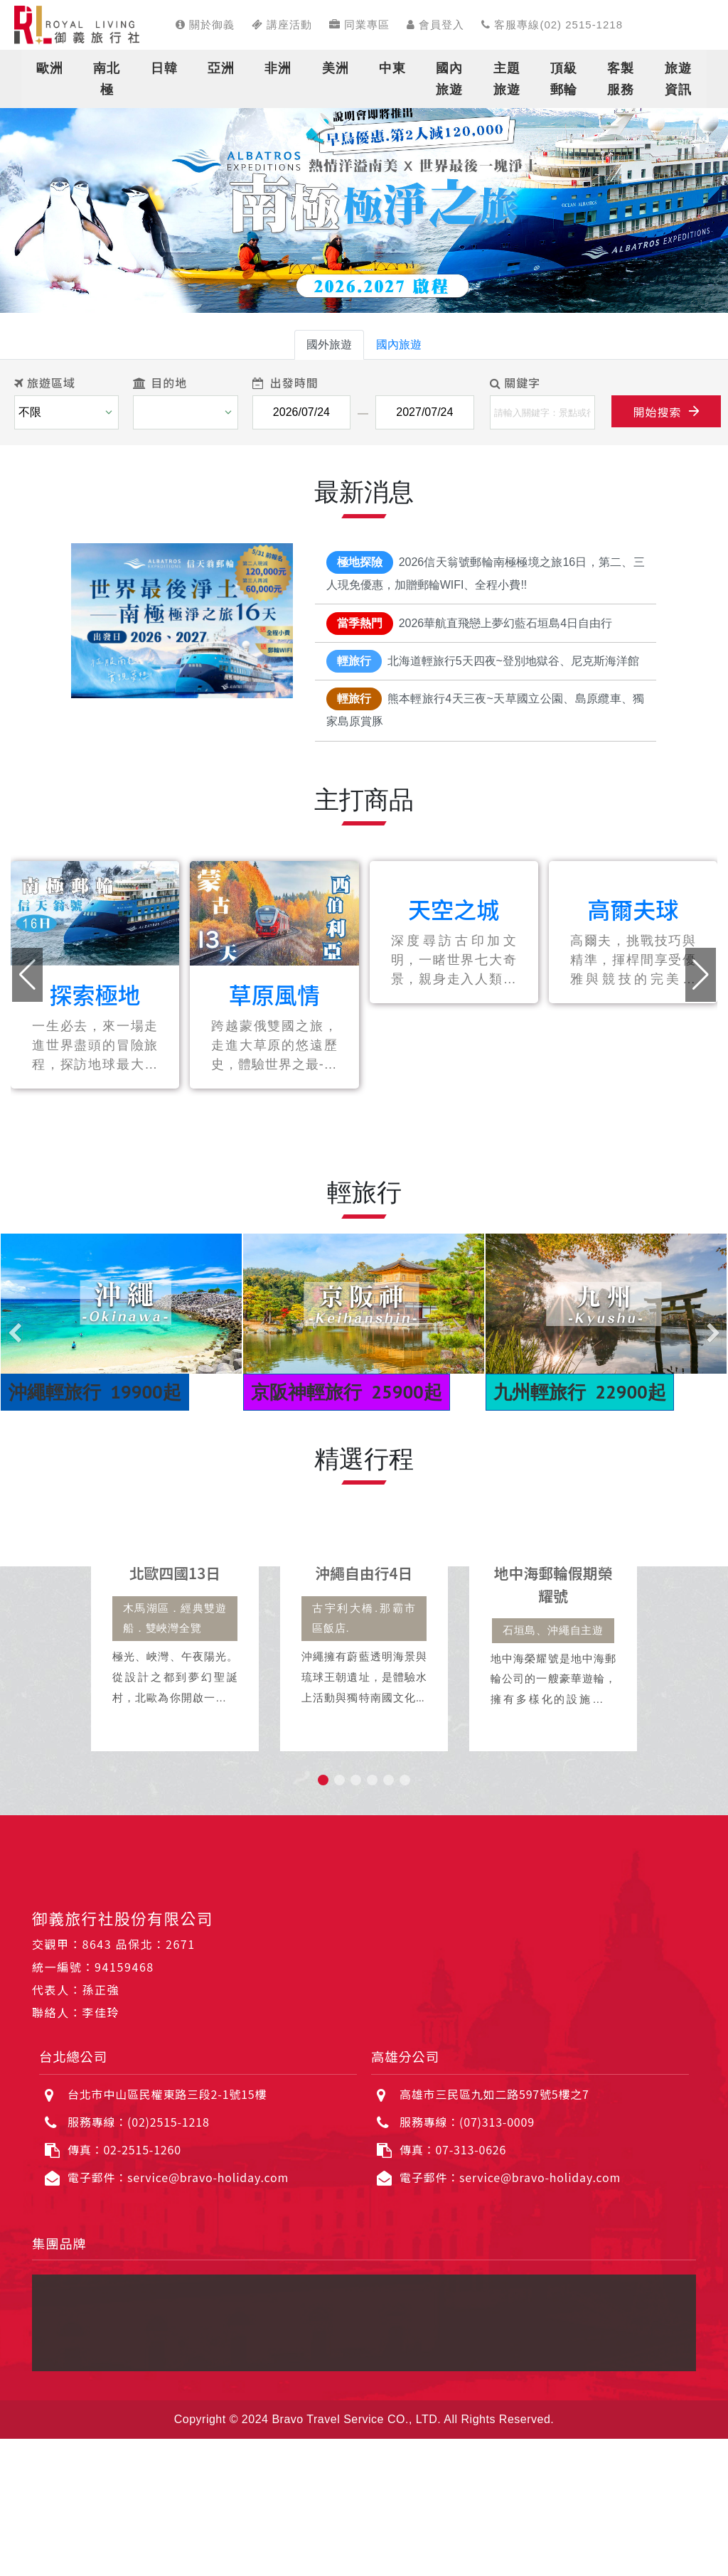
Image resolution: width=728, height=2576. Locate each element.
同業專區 (359, 24)
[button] (36, 199)
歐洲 (49, 68)
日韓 (164, 68)
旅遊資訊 (678, 79)
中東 (392, 68)
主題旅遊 (506, 79)
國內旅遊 (449, 79)
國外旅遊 (329, 344)
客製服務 (620, 79)
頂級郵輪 (563, 79)
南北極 (106, 79)
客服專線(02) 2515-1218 (552, 24)
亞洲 (221, 68)
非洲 (277, 68)
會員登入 (435, 24)
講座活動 (282, 24)
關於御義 (205, 24)
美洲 (335, 68)
